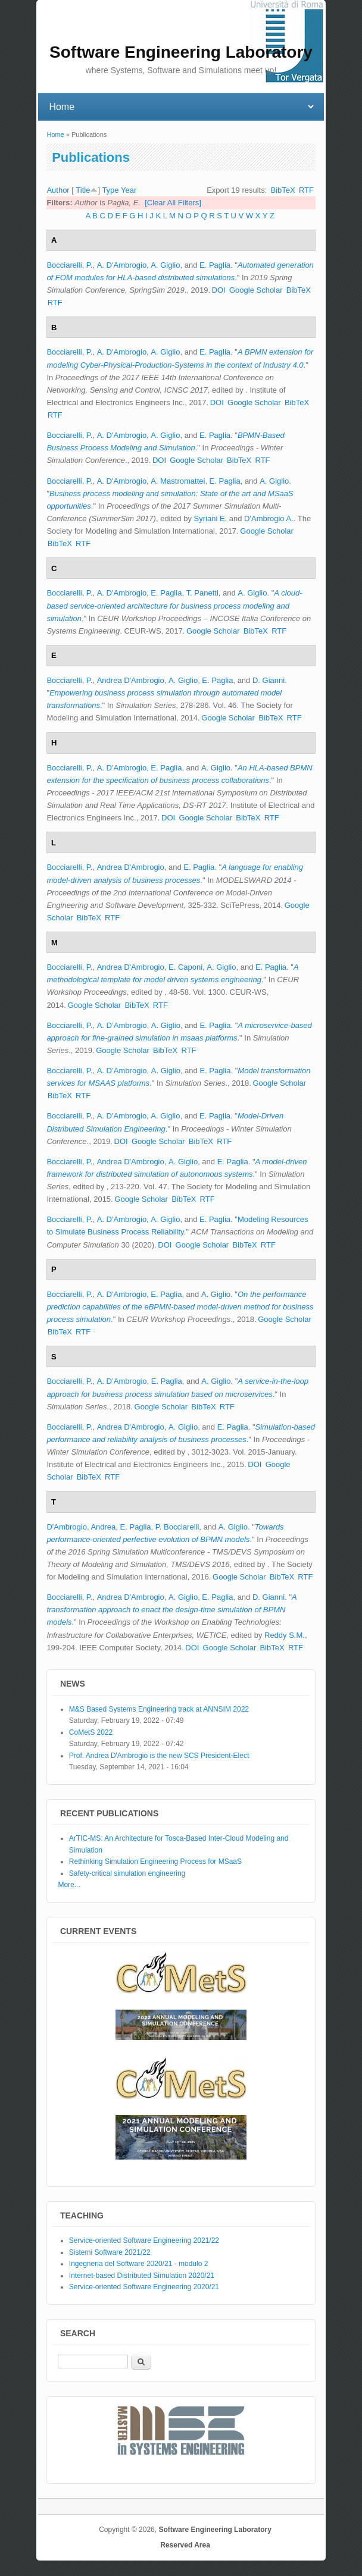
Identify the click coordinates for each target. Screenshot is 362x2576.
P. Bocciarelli (177, 1526)
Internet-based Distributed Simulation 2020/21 (141, 2275)
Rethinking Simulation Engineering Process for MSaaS (155, 1861)
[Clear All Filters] (173, 202)
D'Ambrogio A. (269, 518)
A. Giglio (165, 265)
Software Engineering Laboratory (214, 2529)
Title (83, 190)
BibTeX (283, 190)
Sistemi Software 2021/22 (110, 2252)
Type (110, 190)
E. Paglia (214, 265)
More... (69, 1885)
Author (57, 190)
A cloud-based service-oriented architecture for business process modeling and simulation (174, 605)
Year (128, 190)
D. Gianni (268, 680)
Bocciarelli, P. (69, 265)
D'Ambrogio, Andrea (81, 1526)
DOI (219, 290)
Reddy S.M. (284, 1635)
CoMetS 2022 (91, 1732)
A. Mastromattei (178, 481)
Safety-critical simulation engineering (127, 1873)
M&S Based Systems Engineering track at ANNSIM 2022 (159, 1709)
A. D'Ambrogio (121, 265)
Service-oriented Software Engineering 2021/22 (144, 2240)
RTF (306, 190)
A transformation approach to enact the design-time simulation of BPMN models (171, 1610)
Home (55, 134)
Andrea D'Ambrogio (130, 680)
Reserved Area (185, 2545)
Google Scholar (256, 290)
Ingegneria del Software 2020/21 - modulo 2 (138, 2264)
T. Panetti (202, 592)
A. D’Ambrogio (122, 1025)
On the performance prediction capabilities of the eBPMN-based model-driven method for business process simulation (179, 1307)
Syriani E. (210, 518)
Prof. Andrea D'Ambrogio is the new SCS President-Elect (159, 1755)
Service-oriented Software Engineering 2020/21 (144, 2287)
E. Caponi (185, 967)
